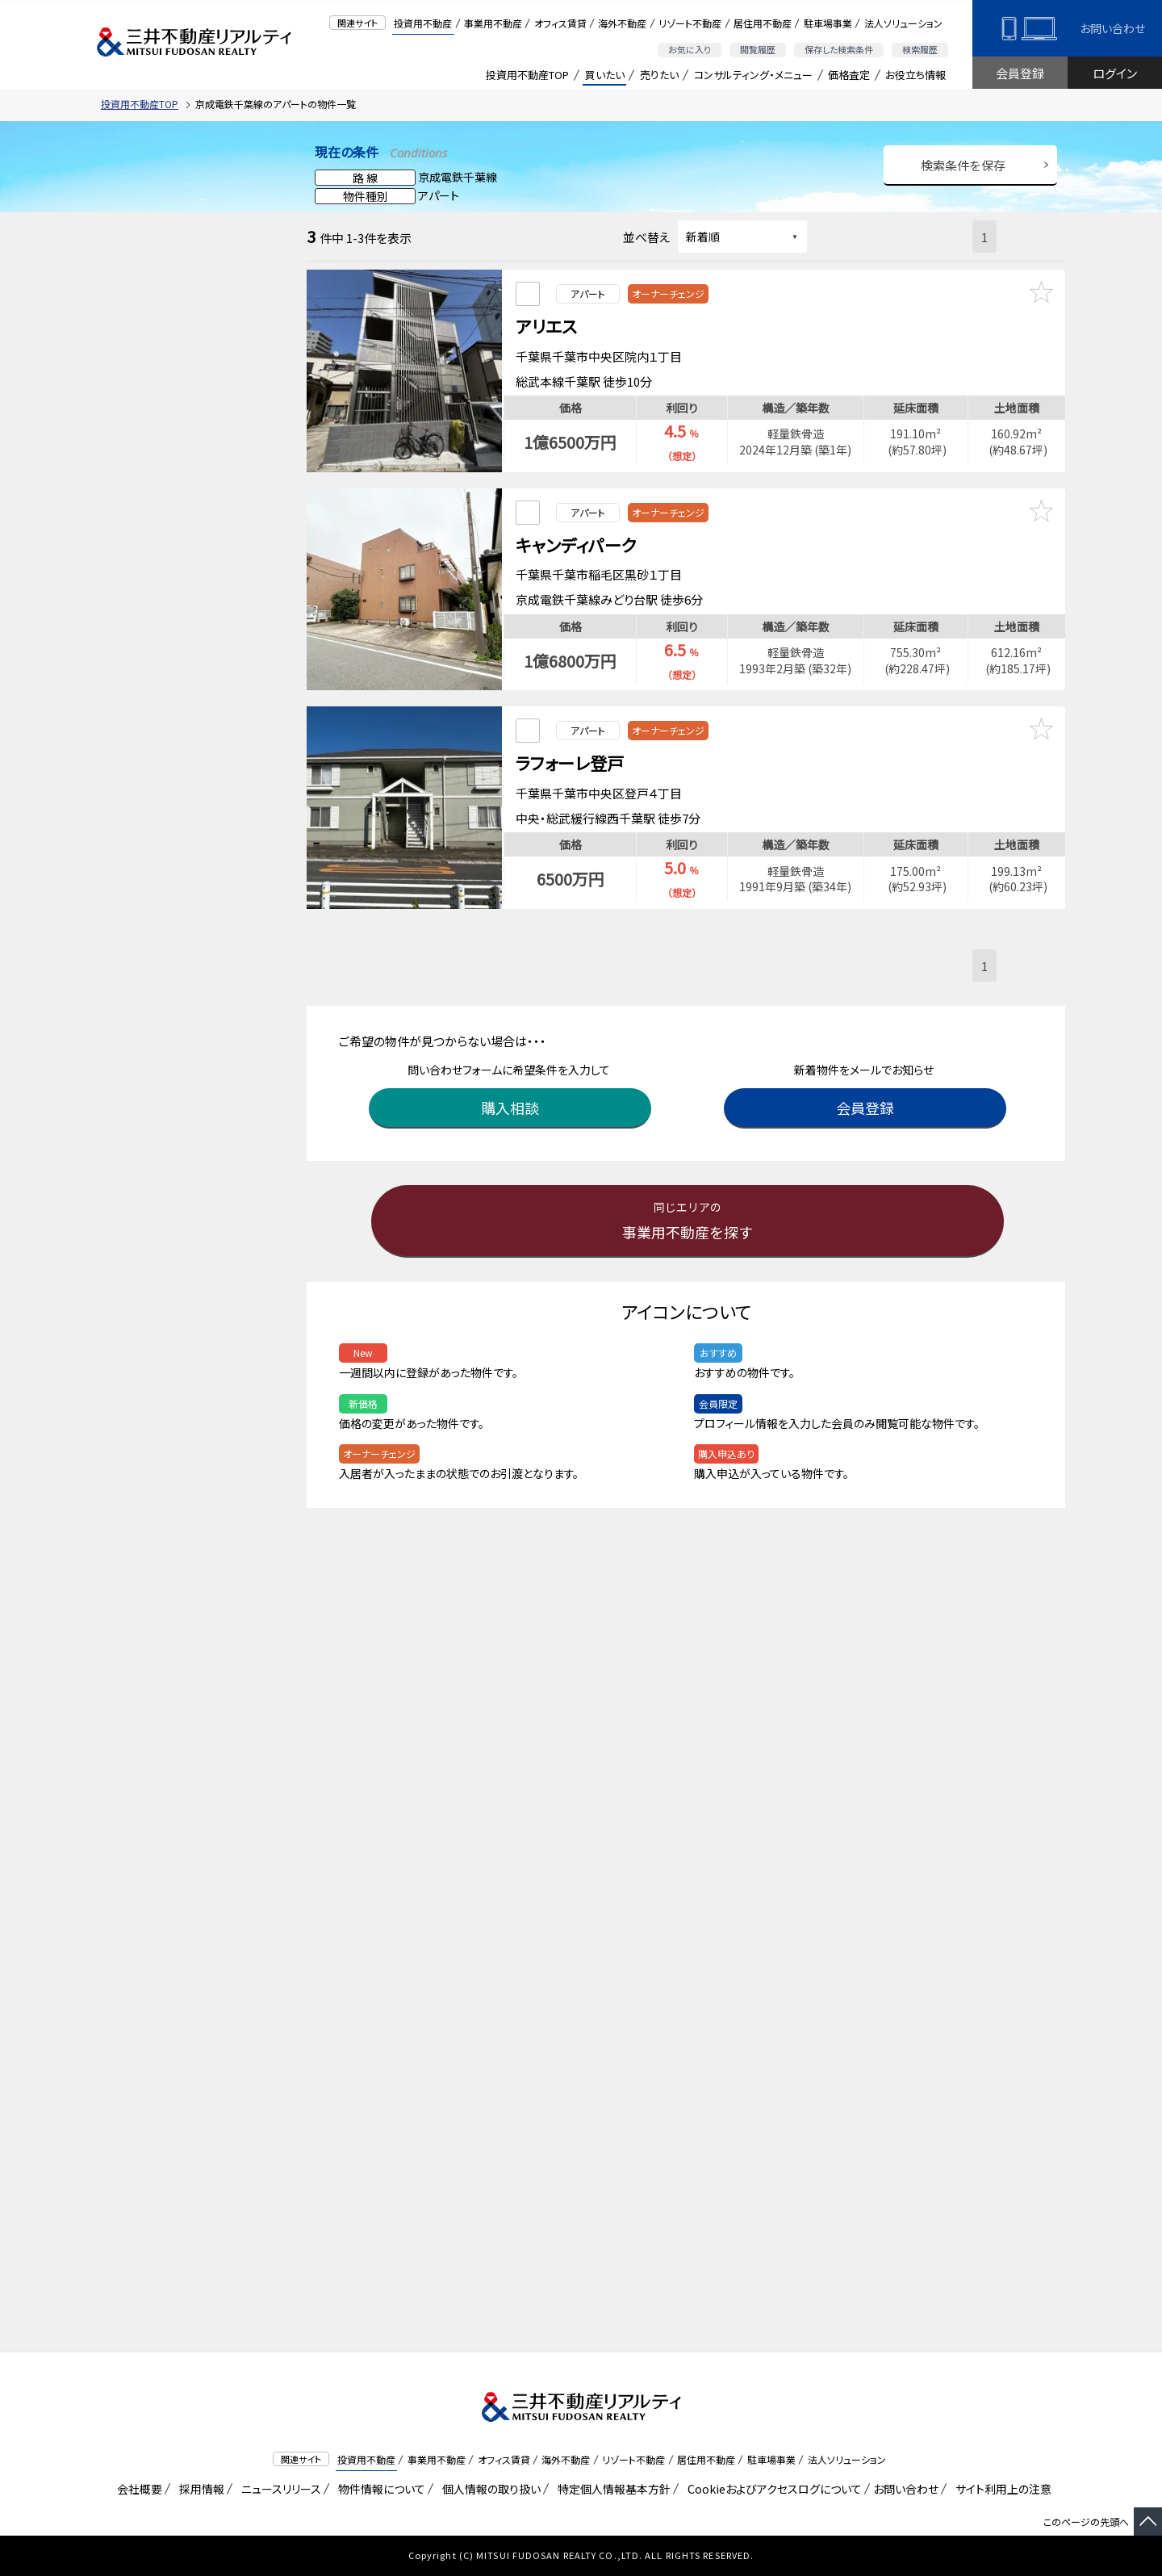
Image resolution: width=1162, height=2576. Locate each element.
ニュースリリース (278, 2489)
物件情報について (378, 2489)
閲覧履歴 (757, 49)
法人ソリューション (903, 23)
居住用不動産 (763, 23)
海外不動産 (622, 23)
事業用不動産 (493, 23)
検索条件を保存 (963, 165)
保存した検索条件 (839, 49)
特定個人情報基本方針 (611, 2489)
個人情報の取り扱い (489, 2489)
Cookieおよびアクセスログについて (772, 2489)
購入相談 (512, 1086)
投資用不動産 (423, 23)
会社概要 (136, 2489)
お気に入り (689, 49)
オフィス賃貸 (560, 23)
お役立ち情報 (915, 74)
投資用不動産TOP (527, 74)
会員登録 (1020, 73)
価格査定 (849, 74)
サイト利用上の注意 (1000, 2489)
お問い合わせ (1112, 28)
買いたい (605, 74)
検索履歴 (920, 49)
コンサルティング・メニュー (753, 74)
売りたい (659, 74)
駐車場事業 (828, 23)
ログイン (1115, 73)
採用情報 (198, 2489)
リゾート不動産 (689, 23)
